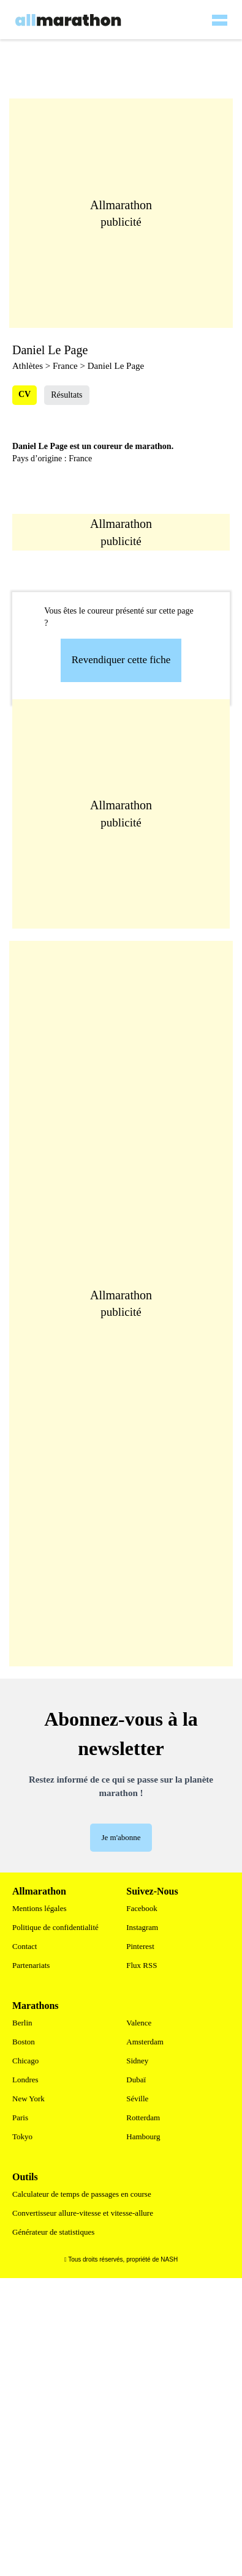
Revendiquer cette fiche (121, 660)
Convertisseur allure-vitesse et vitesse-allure (82, 2213)
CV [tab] (24, 394)
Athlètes (27, 366)
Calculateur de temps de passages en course (81, 2194)
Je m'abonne (120, 1837)
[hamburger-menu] (219, 12)
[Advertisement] (127, 814)
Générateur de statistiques (53, 2231)
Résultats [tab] (66, 394)
